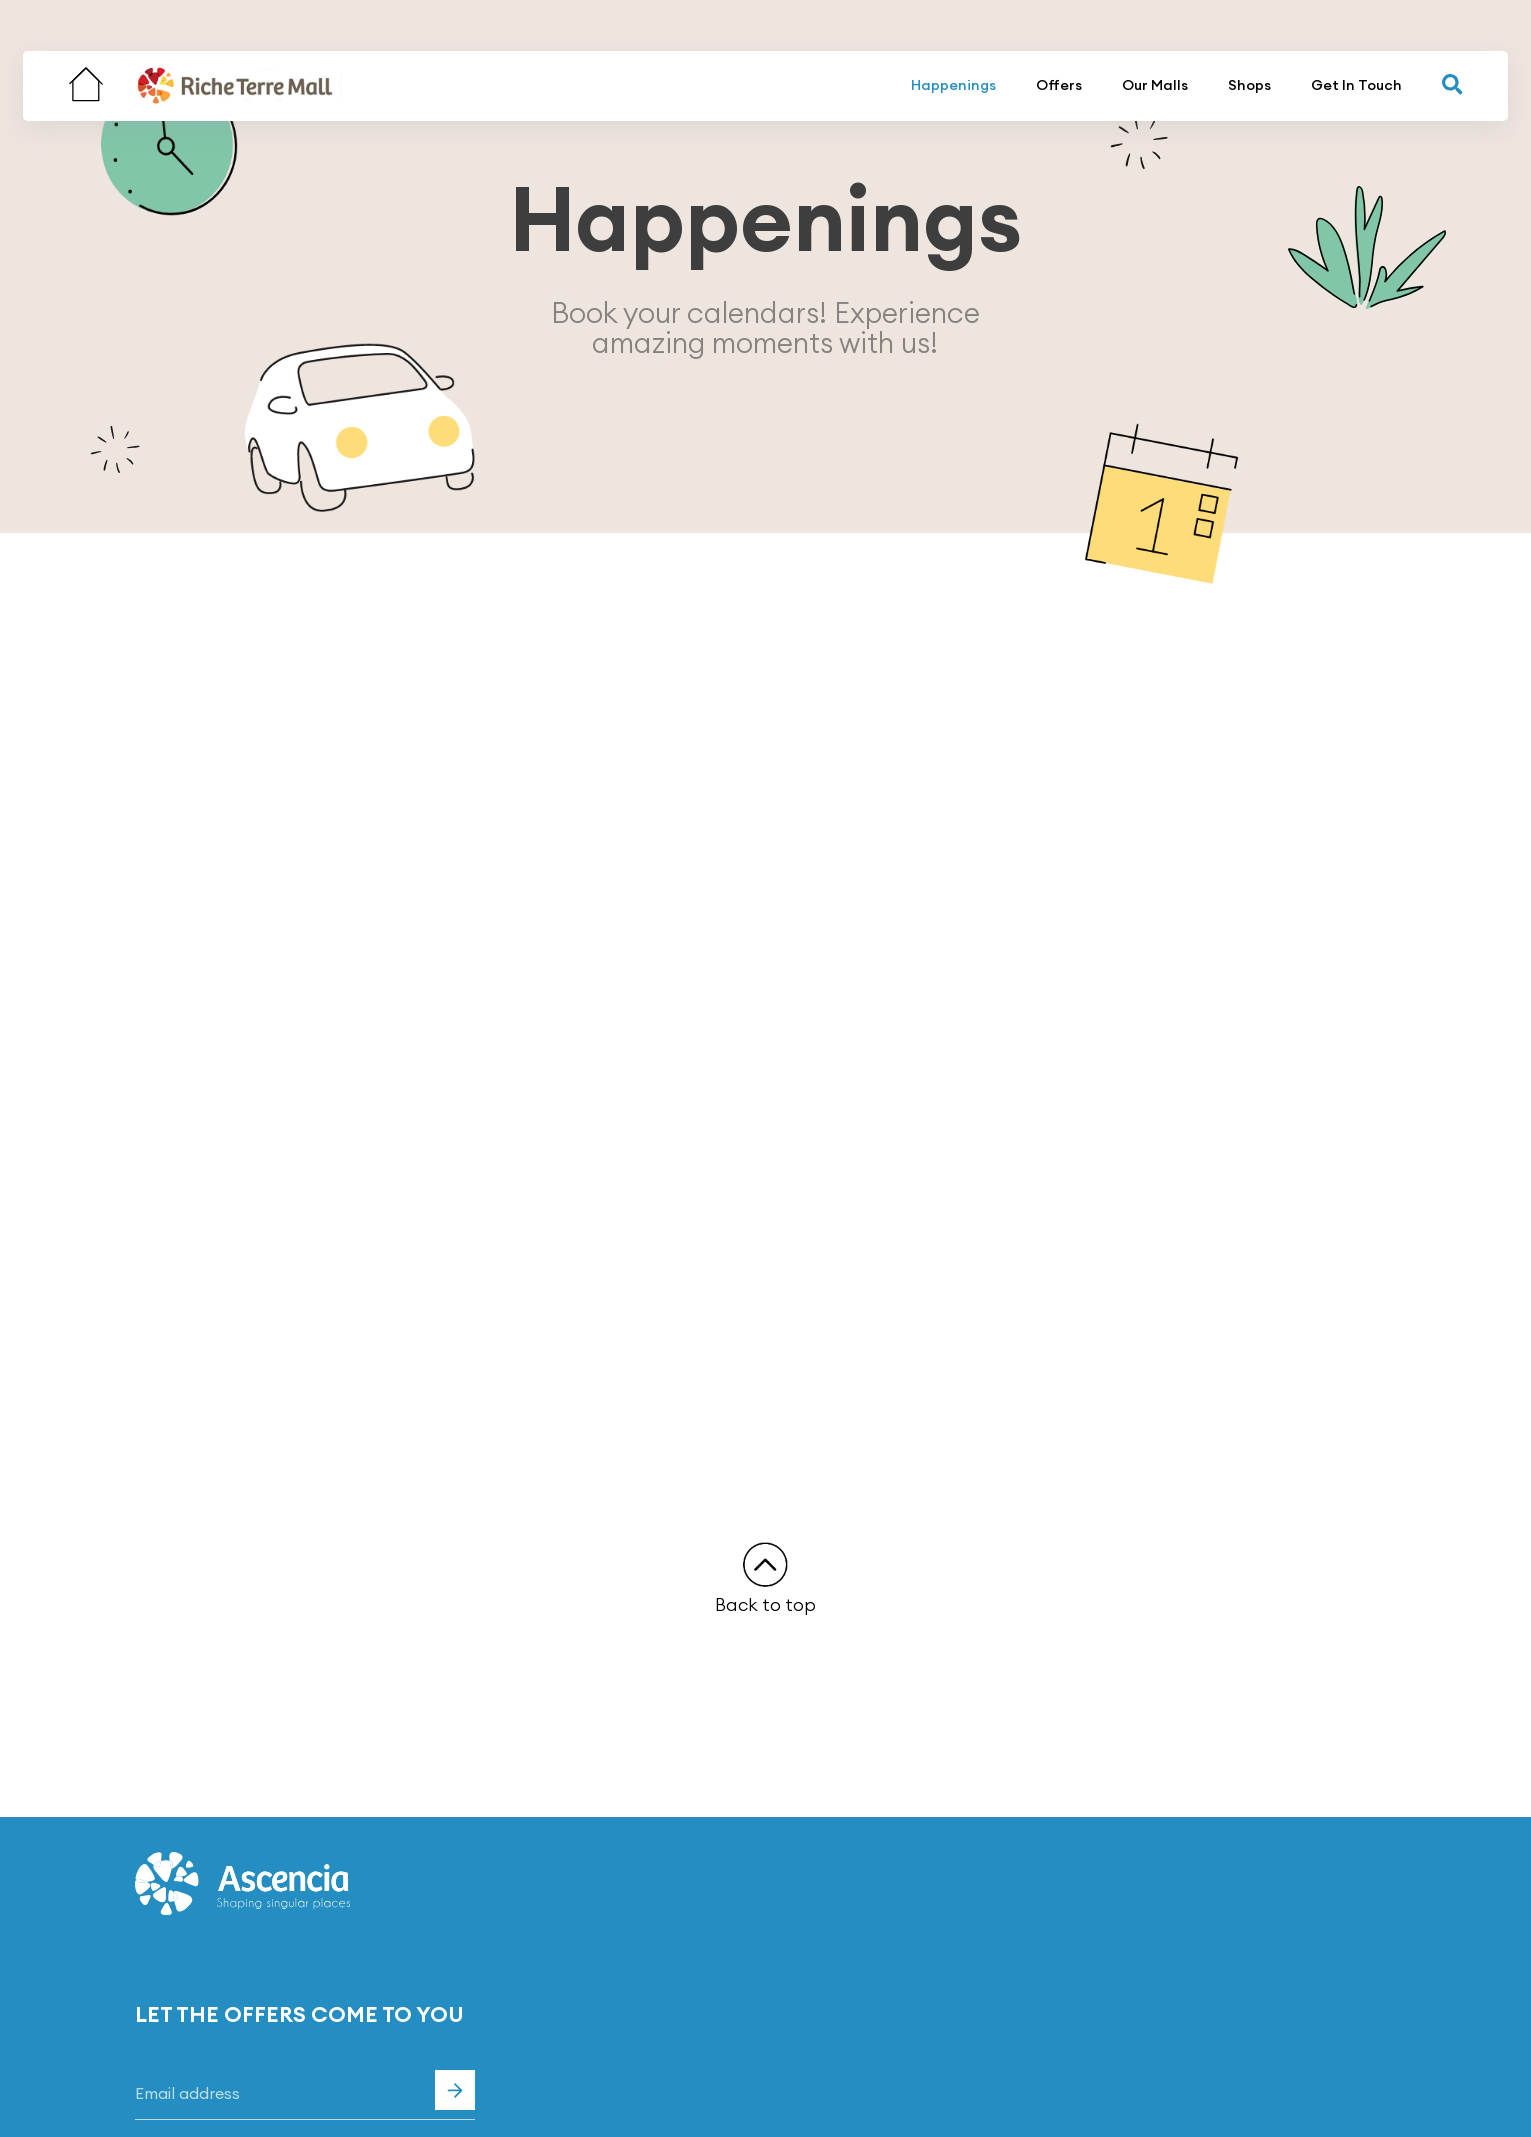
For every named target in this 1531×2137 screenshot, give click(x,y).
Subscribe (455, 2090)
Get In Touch (1356, 85)
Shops (1249, 85)
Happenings (953, 85)
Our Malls (1155, 85)
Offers (1059, 85)
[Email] (305, 2095)
